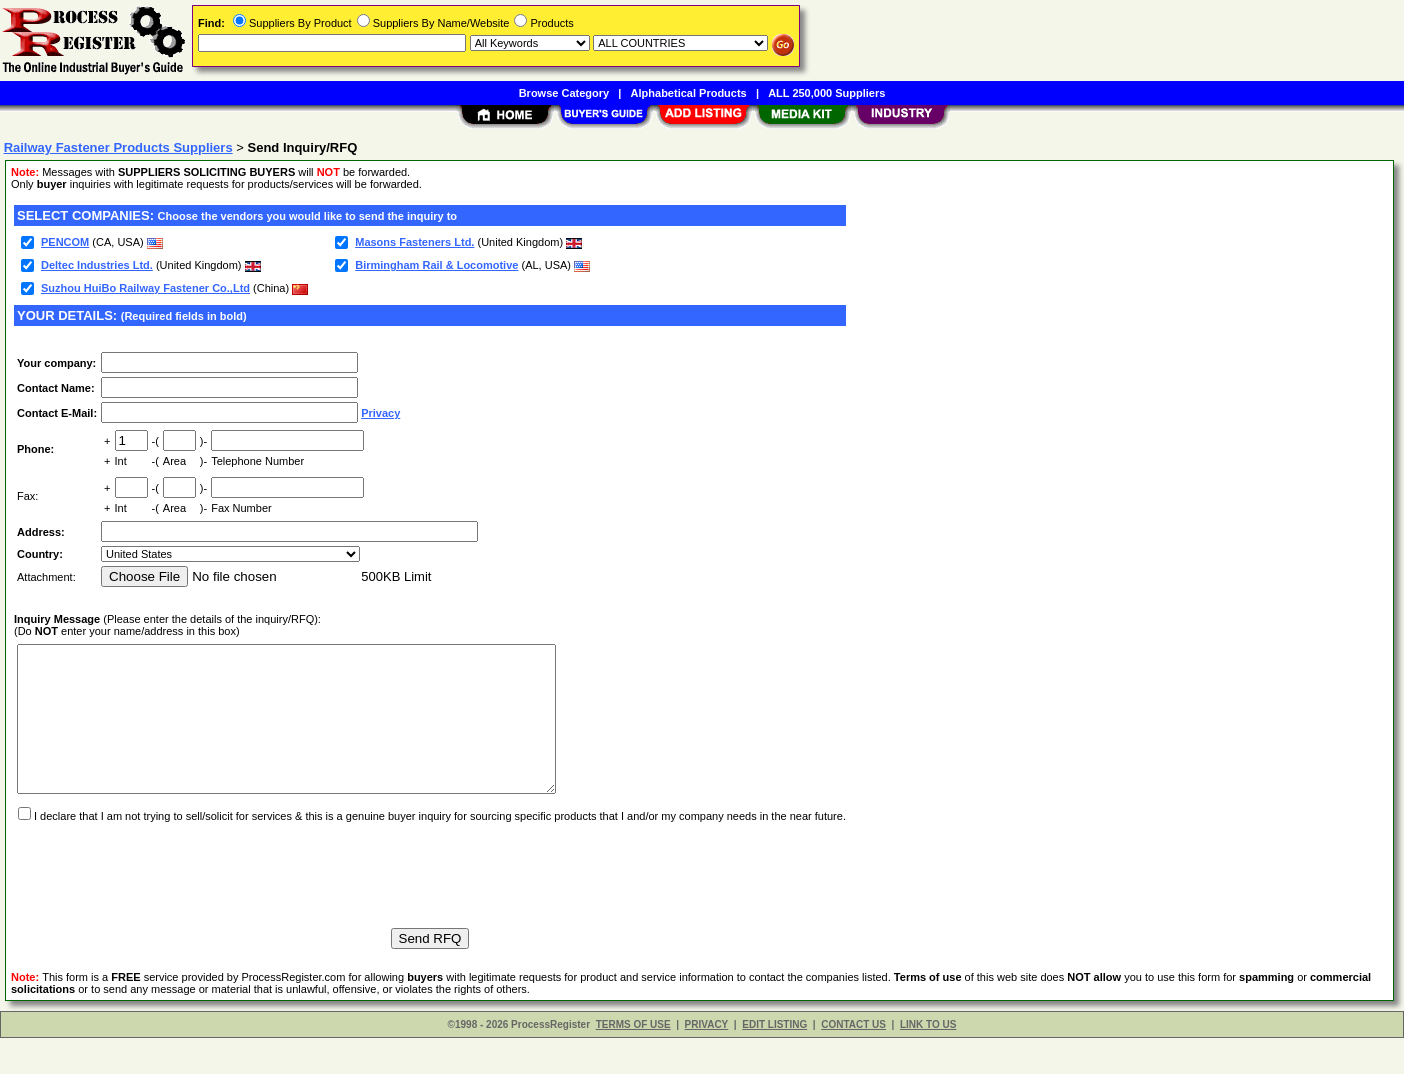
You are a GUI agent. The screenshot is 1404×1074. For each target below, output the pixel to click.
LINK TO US (928, 1060)
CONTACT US (853, 1060)
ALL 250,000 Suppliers (826, 93)
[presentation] (166, 902)
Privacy (380, 413)
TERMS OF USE (633, 1060)
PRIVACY (707, 1060)
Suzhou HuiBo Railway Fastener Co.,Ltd (145, 288)
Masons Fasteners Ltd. (414, 242)
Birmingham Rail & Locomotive (436, 265)
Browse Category (564, 93)
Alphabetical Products (689, 93)
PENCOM (65, 242)
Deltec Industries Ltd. (97, 265)
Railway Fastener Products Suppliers (118, 147)
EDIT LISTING (774, 1060)
